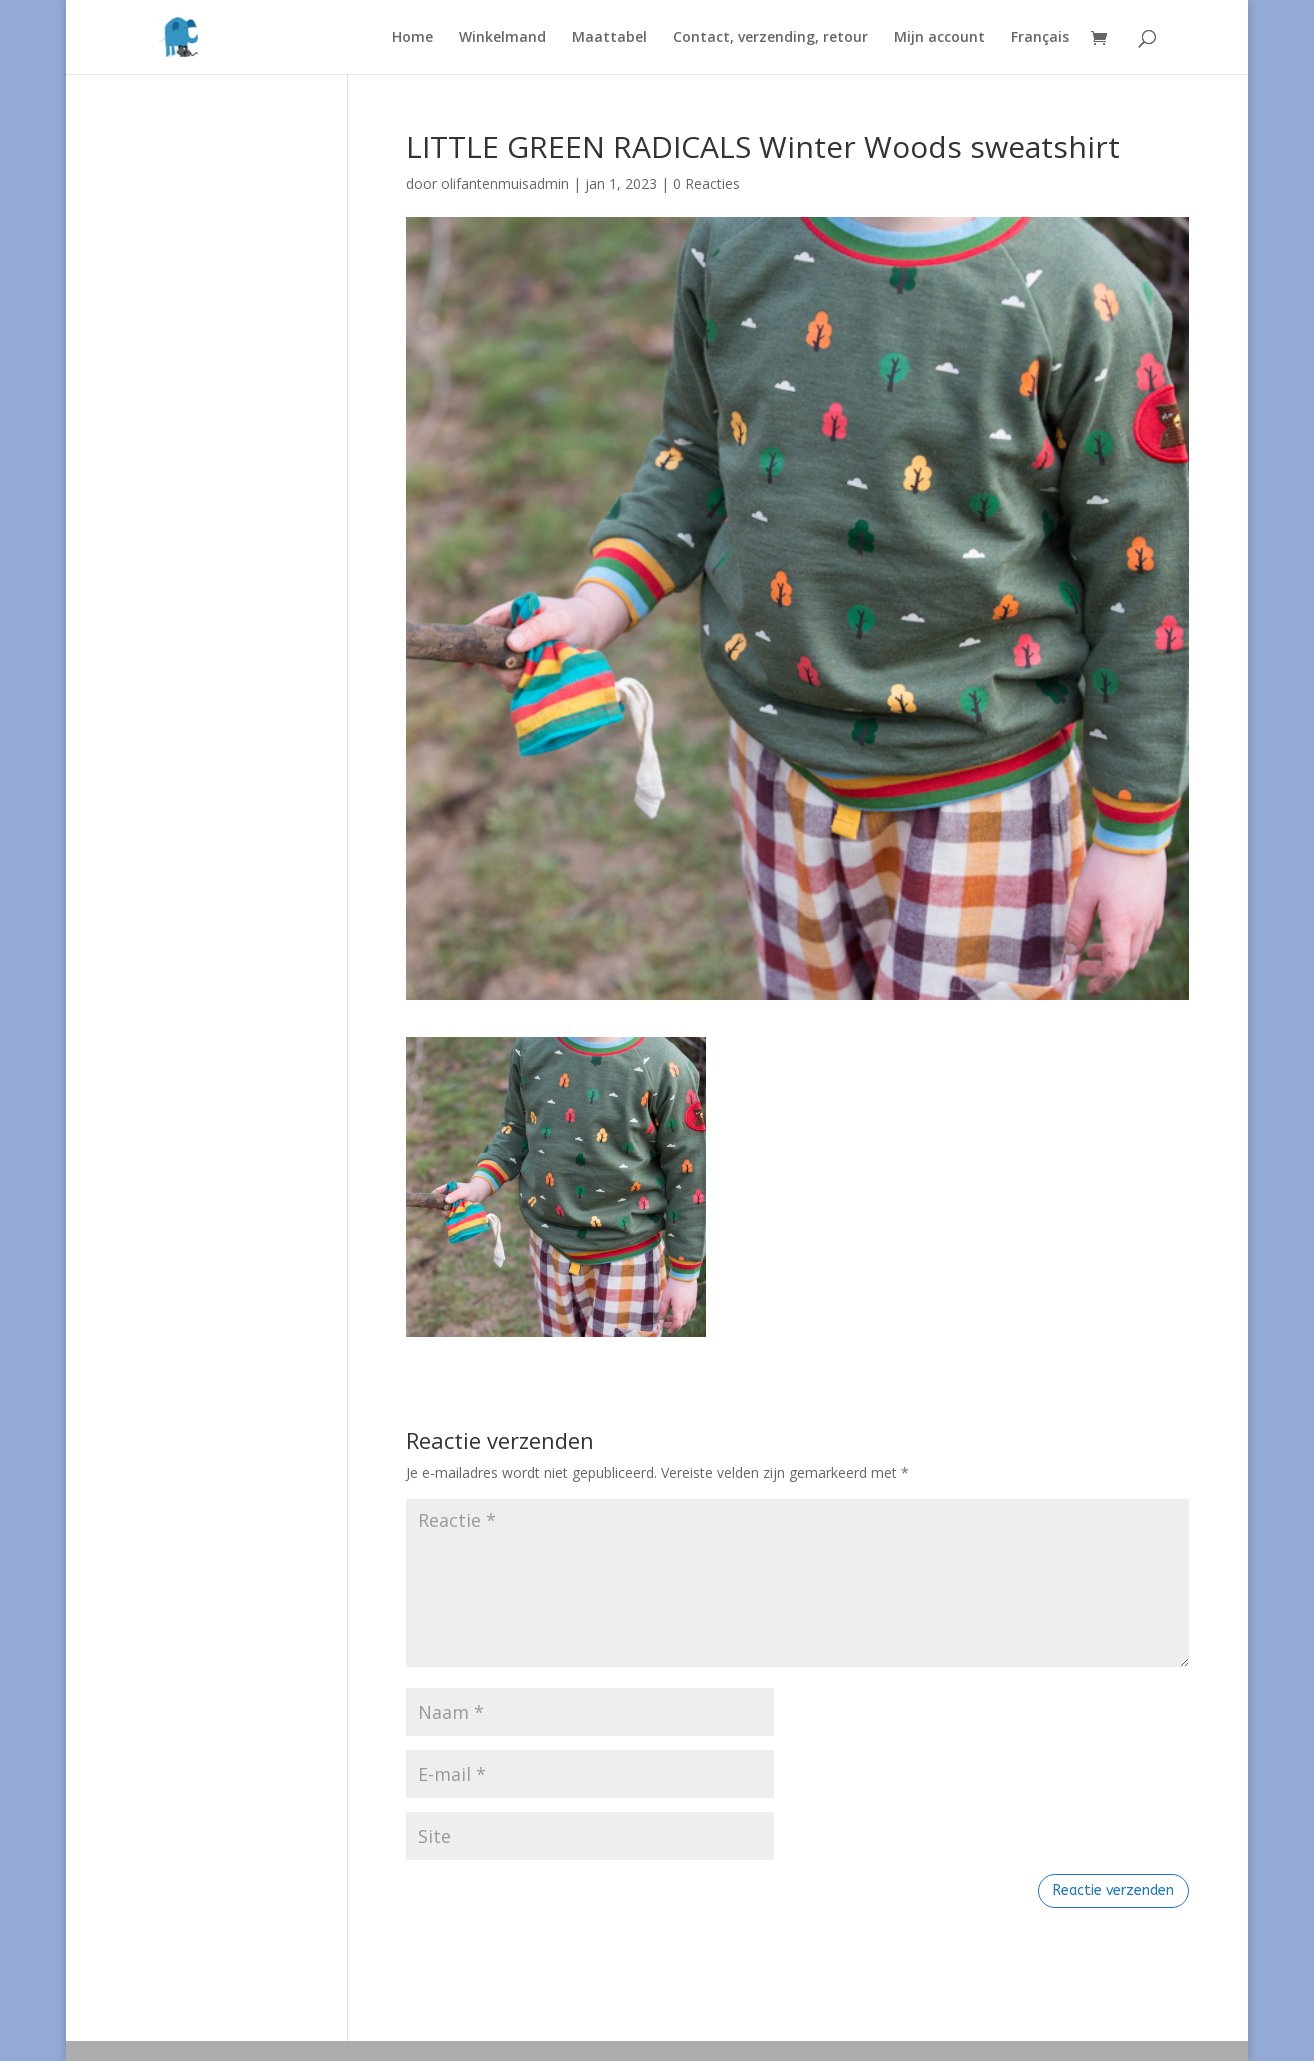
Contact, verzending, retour (770, 38)
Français (1040, 38)
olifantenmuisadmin (505, 183)
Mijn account (939, 38)
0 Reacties (706, 183)
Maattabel (609, 38)
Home (412, 38)
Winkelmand (502, 38)
